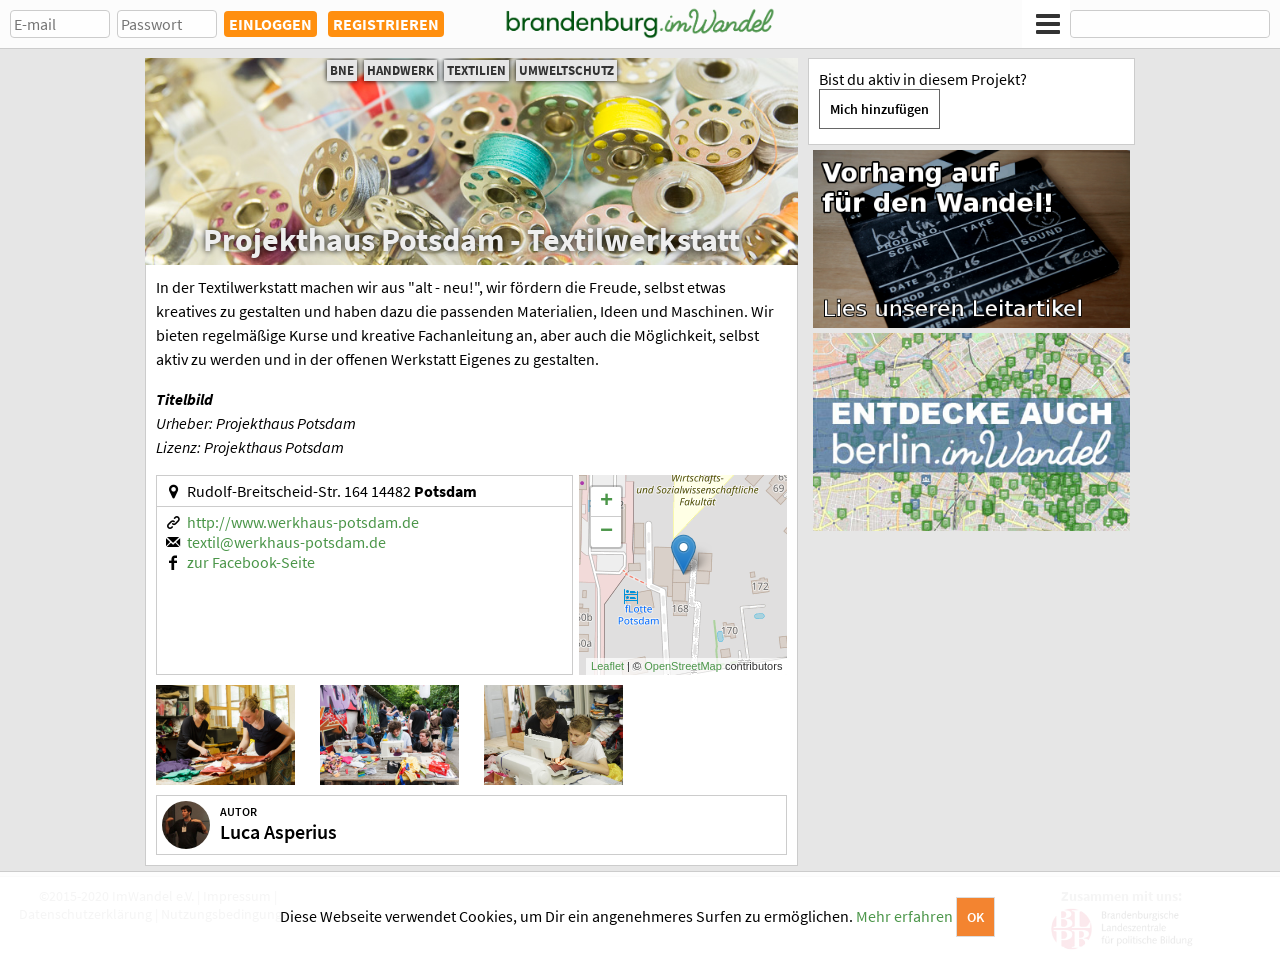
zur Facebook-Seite (251, 562)
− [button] (606, 532)
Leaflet (607, 666)
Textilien (476, 70)
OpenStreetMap (683, 666)
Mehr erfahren (904, 916)
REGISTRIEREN (386, 24)
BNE (342, 70)
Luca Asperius (278, 831)
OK (975, 917)
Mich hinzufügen (879, 109)
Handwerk (400, 70)
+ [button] (606, 502)
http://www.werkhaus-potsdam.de (303, 522)
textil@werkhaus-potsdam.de (286, 542)
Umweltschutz (566, 70)
